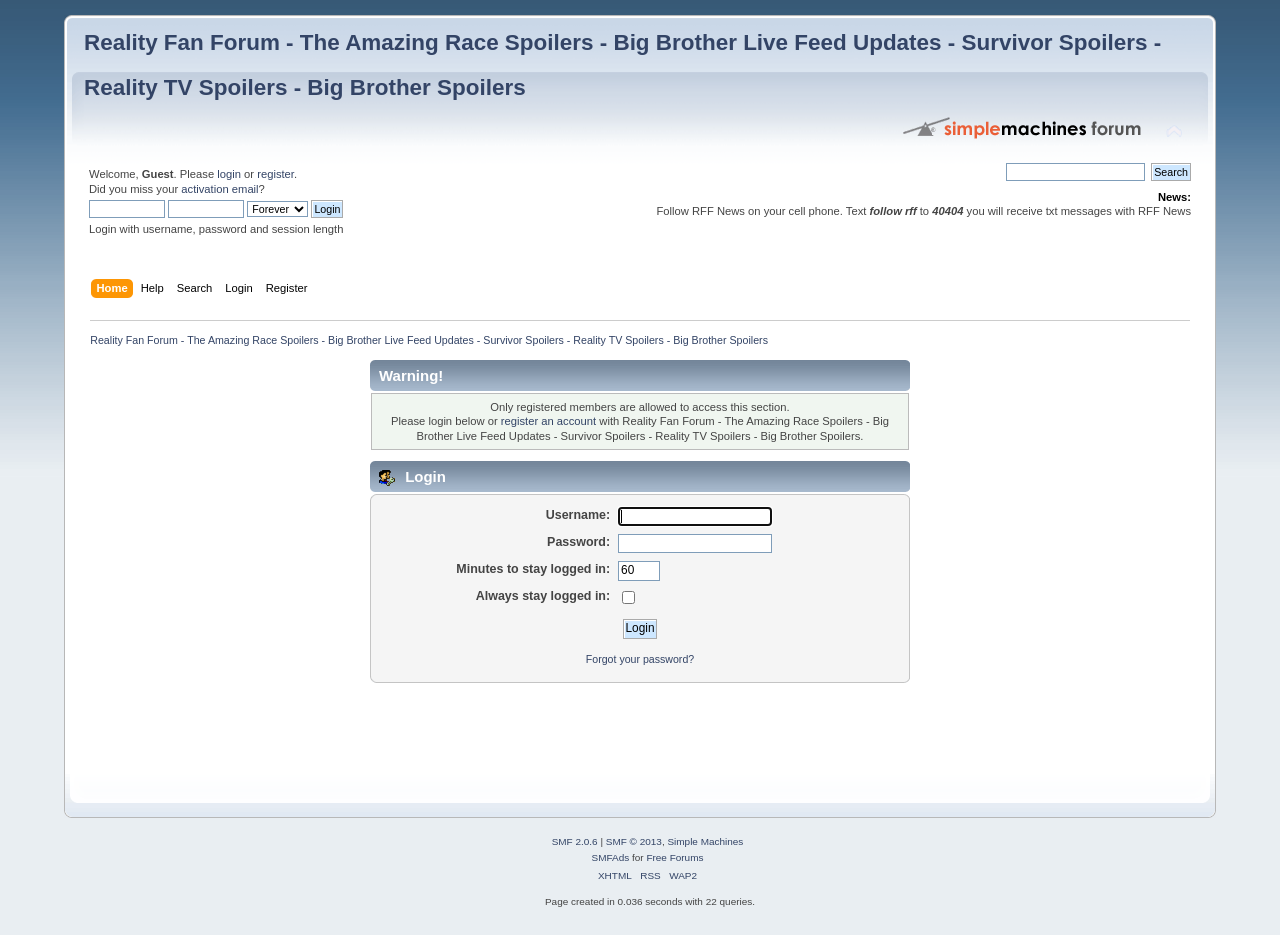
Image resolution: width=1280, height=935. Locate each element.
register (275, 174)
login (229, 174)
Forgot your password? (640, 659)
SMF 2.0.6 (575, 841)
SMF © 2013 (634, 841)
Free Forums (674, 857)
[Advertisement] (448, 729)
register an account (548, 421)
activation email (219, 189)
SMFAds (611, 857)
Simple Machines (705, 841)
